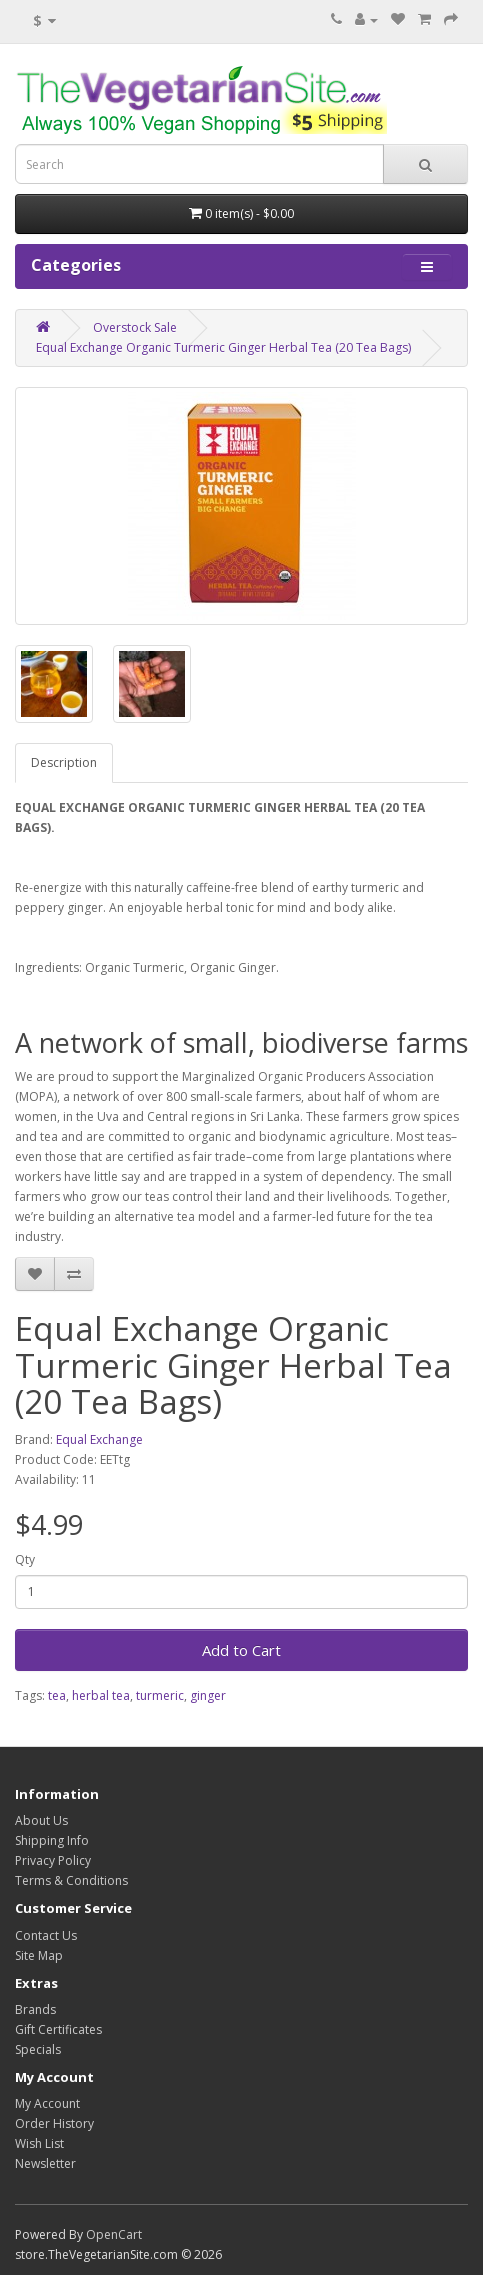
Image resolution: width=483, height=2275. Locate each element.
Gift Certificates (58, 2029)
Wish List (39, 2143)
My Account (47, 2103)
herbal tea (101, 1695)
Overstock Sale (135, 327)
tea (57, 1695)
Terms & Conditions (71, 1880)
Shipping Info (52, 1840)
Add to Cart (241, 1650)
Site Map (39, 1955)
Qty (25, 1559)
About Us (41, 1820)
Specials (38, 2049)
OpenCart (114, 2234)
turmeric (160, 1695)
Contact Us (46, 1935)
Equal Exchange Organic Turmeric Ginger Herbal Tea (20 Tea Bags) (223, 347)
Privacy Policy (53, 1860)
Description (64, 762)
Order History (54, 2123)
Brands (35, 2009)
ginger (208, 1695)
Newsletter (45, 2163)
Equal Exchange (99, 1439)
